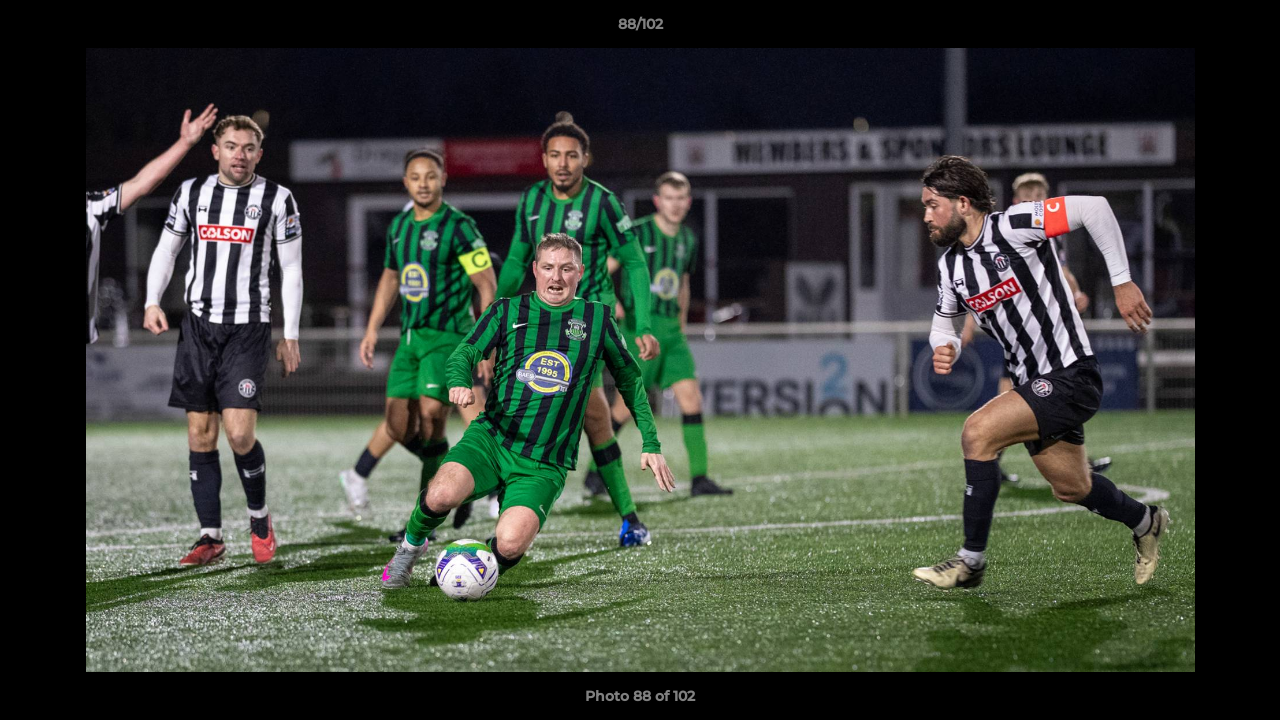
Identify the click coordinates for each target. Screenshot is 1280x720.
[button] (1244, 29)
